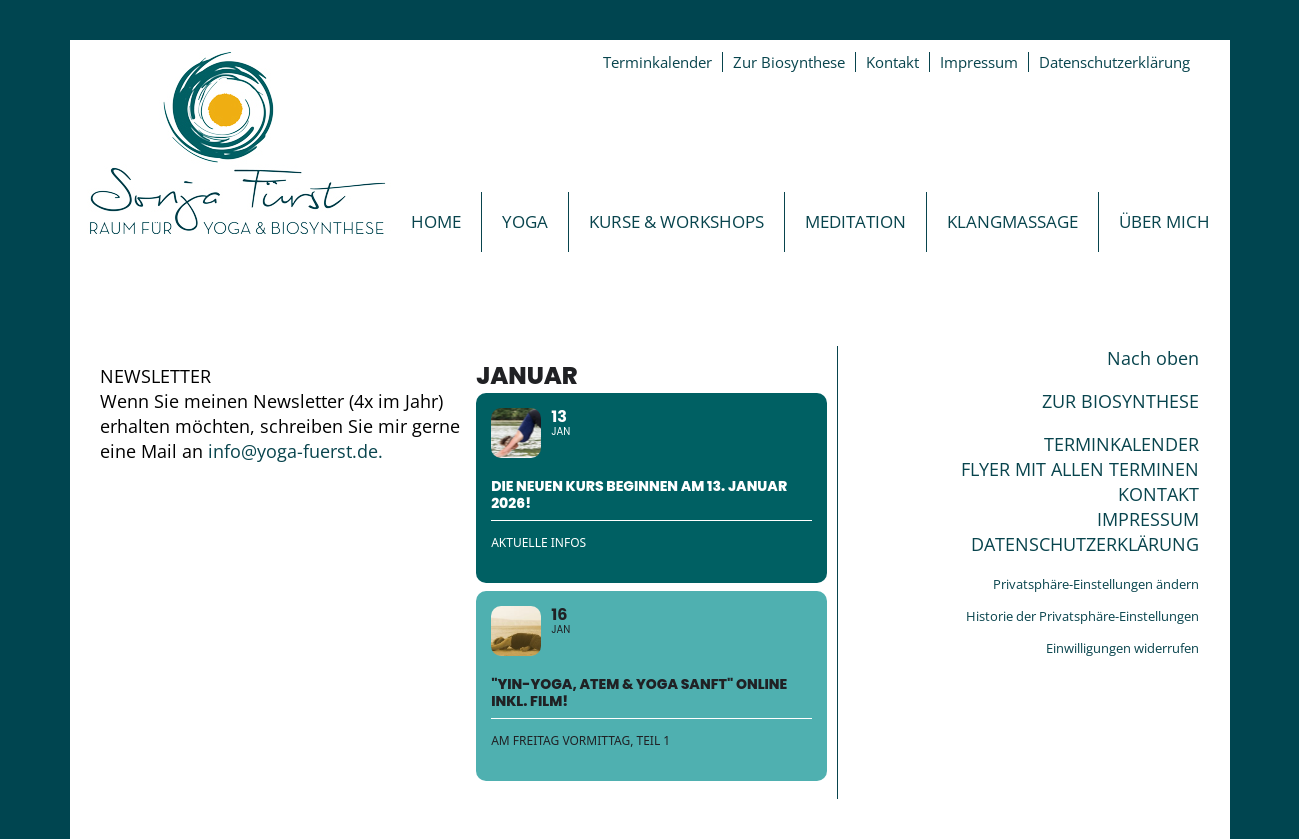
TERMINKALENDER (1121, 444)
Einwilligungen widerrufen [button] (1122, 648)
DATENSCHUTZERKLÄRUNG (1085, 544)
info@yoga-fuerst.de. (295, 451)
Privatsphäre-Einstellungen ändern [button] (1096, 584)
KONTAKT (1158, 494)
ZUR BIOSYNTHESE (1120, 401)
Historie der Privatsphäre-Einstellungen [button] (1082, 616)
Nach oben (1153, 358)
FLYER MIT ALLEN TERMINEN (1080, 469)
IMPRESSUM (1148, 519)
